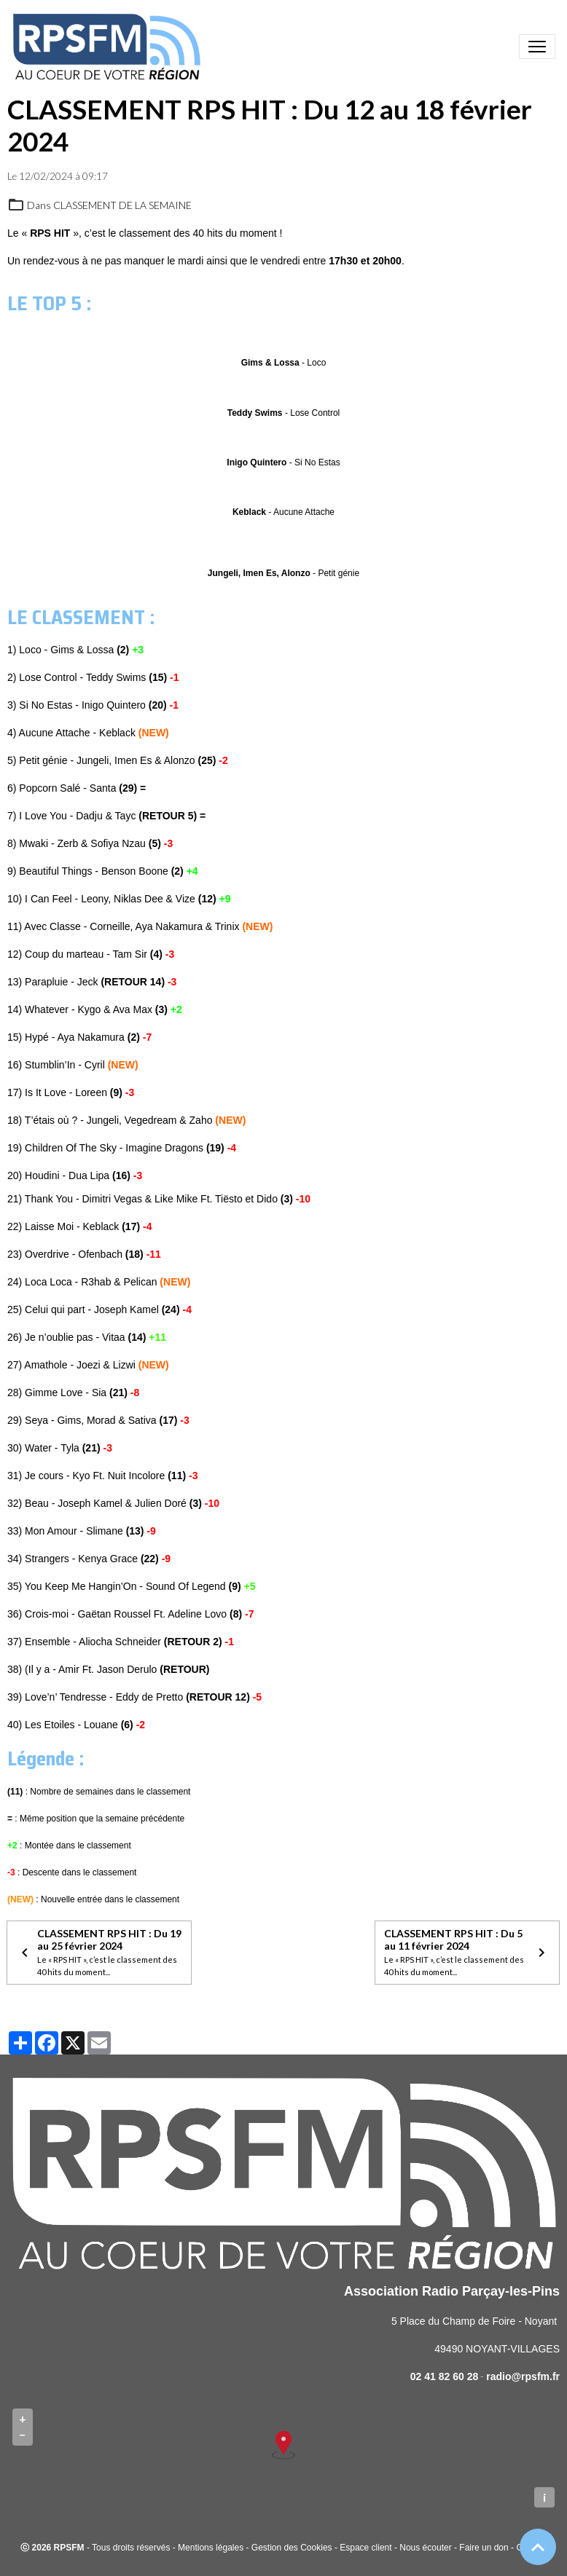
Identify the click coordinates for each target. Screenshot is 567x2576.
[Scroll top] (538, 2547)
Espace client (365, 2547)
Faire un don (483, 2547)
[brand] (109, 47)
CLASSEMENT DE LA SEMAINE (122, 205)
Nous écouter (425, 2547)
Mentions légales (210, 2547)
